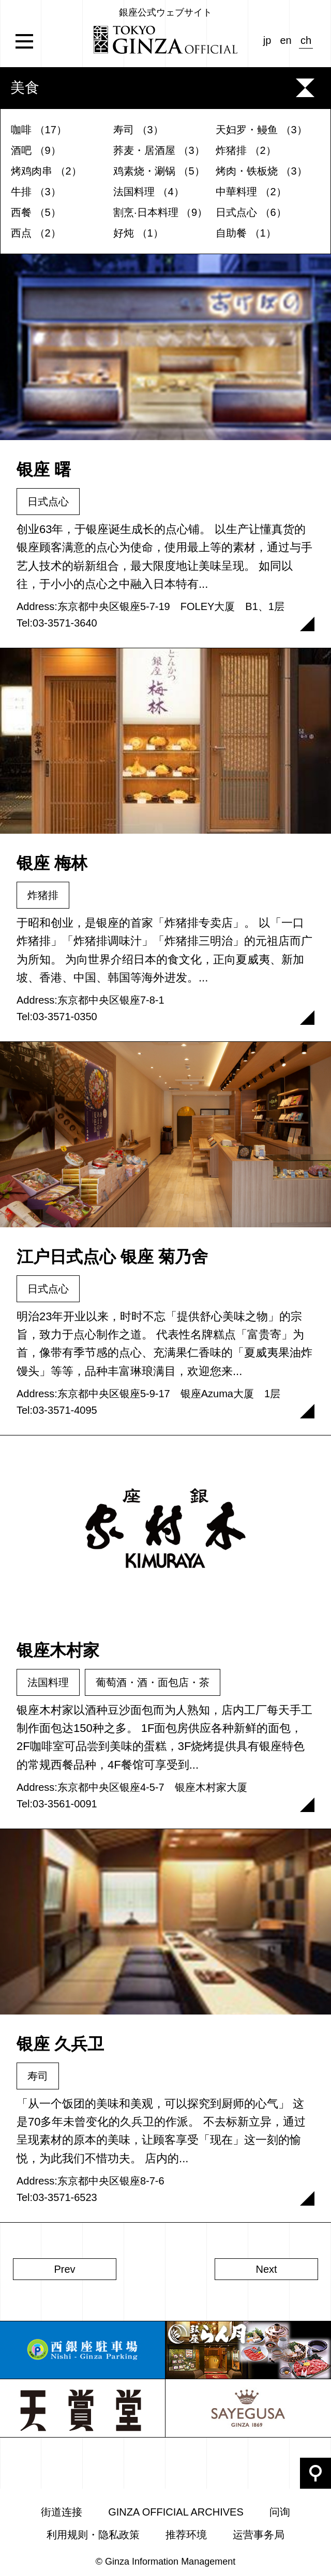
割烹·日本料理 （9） (160, 212)
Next (266, 2269)
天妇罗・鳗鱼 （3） (261, 129)
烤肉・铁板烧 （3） (261, 171)
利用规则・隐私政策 (93, 2534)
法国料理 (48, 1682)
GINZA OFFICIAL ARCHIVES (176, 2512)
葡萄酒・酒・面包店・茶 (152, 1682)
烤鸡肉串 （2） (46, 171)
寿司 (37, 2076)
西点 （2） (36, 233)
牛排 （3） (36, 191)
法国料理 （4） (148, 191)
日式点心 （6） (251, 212)
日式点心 (48, 501)
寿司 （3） (138, 129)
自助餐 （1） (246, 233)
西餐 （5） (36, 212)
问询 (279, 2512)
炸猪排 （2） (246, 150)
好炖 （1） (138, 233)
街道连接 (61, 2512)
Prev (64, 2269)
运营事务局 (258, 2534)
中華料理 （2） (251, 191)
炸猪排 (42, 895)
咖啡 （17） (39, 129)
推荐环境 (186, 2534)
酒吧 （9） (36, 150)
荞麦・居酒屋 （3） (159, 150)
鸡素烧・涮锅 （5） (159, 171)
